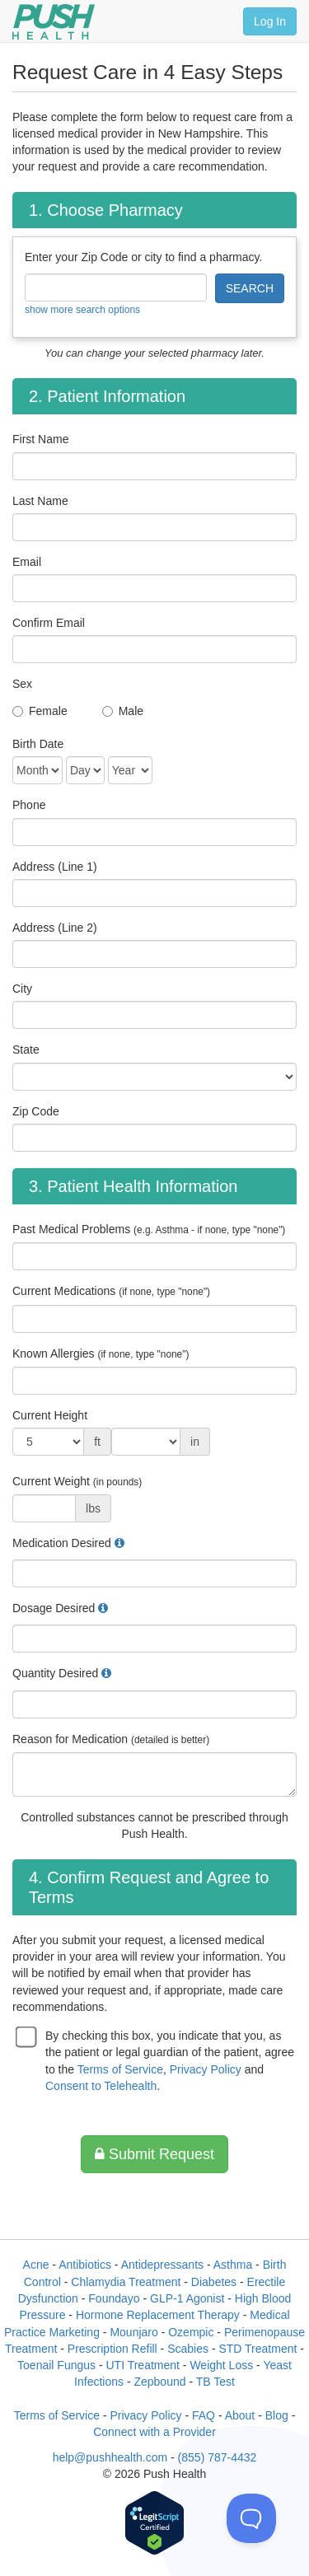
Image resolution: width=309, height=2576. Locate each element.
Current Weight (77, 1481)
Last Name (40, 500)
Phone (28, 804)
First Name (40, 439)
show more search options (82, 310)
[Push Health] (53, 22)
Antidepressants (162, 2264)
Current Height (49, 1415)
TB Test (215, 2381)
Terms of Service (120, 2069)
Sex (22, 683)
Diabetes (213, 2281)
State (26, 1049)
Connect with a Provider (154, 2431)
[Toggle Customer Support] (251, 2518)
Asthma (232, 2264)
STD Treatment (257, 2348)
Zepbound (159, 2381)
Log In (270, 21)
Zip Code (35, 1111)
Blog (276, 2415)
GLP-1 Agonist (187, 2298)
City (22, 988)
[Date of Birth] (37, 770)
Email (26, 561)
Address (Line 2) (54, 927)
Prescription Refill (112, 2348)
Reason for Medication (110, 1739)
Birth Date (37, 743)
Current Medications (111, 1290)
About (240, 2415)
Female (48, 711)
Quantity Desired (55, 1673)
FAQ (203, 2415)
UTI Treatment (142, 2365)
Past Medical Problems (148, 1229)
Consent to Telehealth (101, 2085)
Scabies (187, 2348)
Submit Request (154, 2154)
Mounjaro (133, 2332)
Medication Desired (61, 1543)
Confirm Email (48, 622)
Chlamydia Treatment (125, 2281)
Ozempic (190, 2332)
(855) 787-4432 (217, 2457)
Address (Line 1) (54, 866)
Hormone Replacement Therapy (158, 2314)
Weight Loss (221, 2365)
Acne (36, 2264)
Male (131, 711)
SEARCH (250, 288)
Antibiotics (85, 2264)
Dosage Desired (53, 1608)
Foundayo (113, 2298)
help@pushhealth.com (110, 2457)
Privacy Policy (205, 2069)
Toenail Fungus (56, 2365)
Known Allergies (100, 1353)
